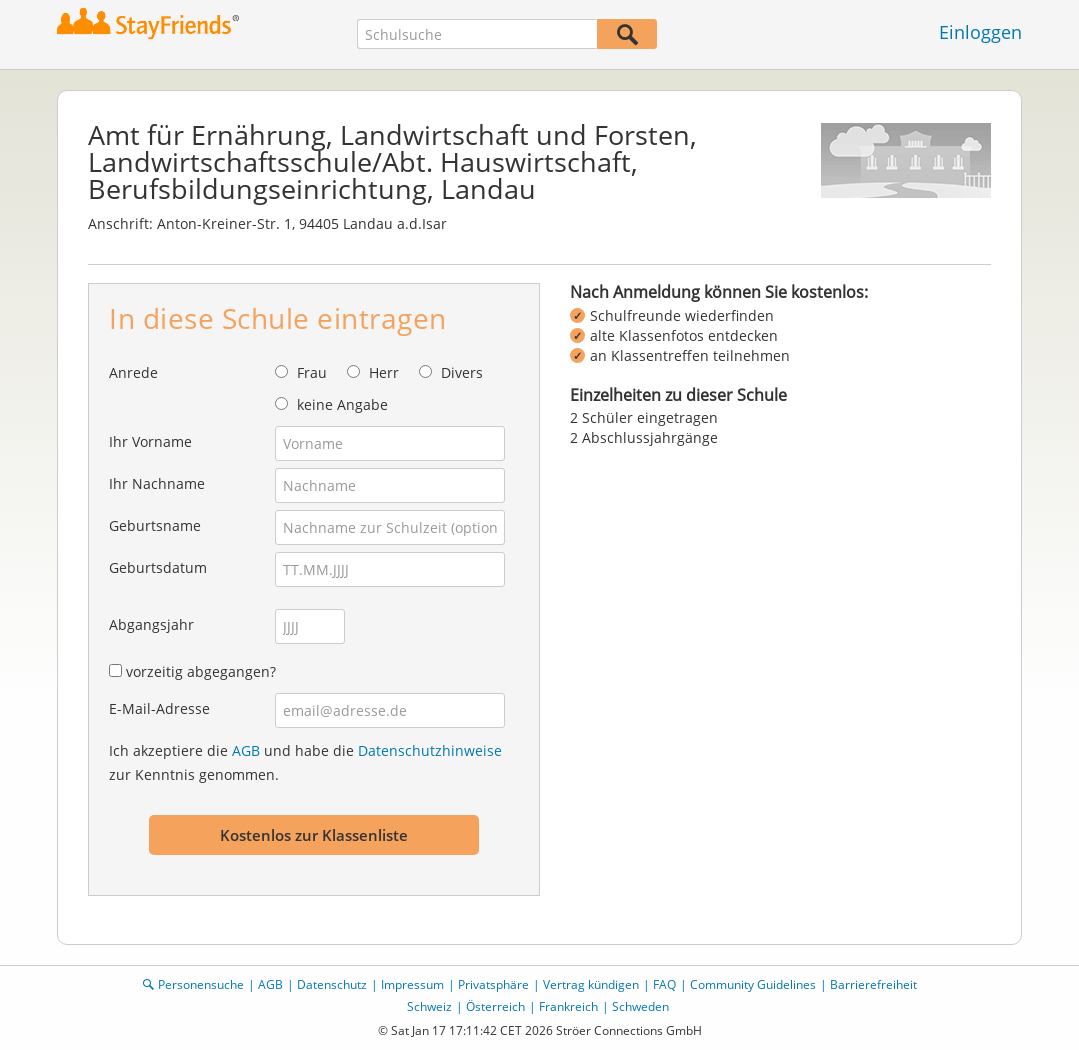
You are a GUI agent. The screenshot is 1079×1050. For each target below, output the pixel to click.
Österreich (495, 1006)
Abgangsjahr (151, 624)
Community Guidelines (753, 984)
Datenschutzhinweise (430, 750)
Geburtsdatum (158, 567)
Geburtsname (155, 525)
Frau (312, 372)
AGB (246, 750)
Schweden (640, 1006)
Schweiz (429, 1006)
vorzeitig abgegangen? (201, 671)
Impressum (412, 984)
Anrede (133, 372)
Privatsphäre (493, 984)
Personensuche (201, 984)
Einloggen (980, 32)
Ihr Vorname (150, 441)
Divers (462, 372)
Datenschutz (332, 984)
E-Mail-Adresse (159, 708)
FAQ (664, 984)
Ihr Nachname (157, 483)
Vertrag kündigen (591, 984)
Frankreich (568, 1006)
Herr (384, 372)
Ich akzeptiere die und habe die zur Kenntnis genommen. (305, 762)
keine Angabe (342, 404)
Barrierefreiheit (873, 984)
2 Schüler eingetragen (644, 417)
